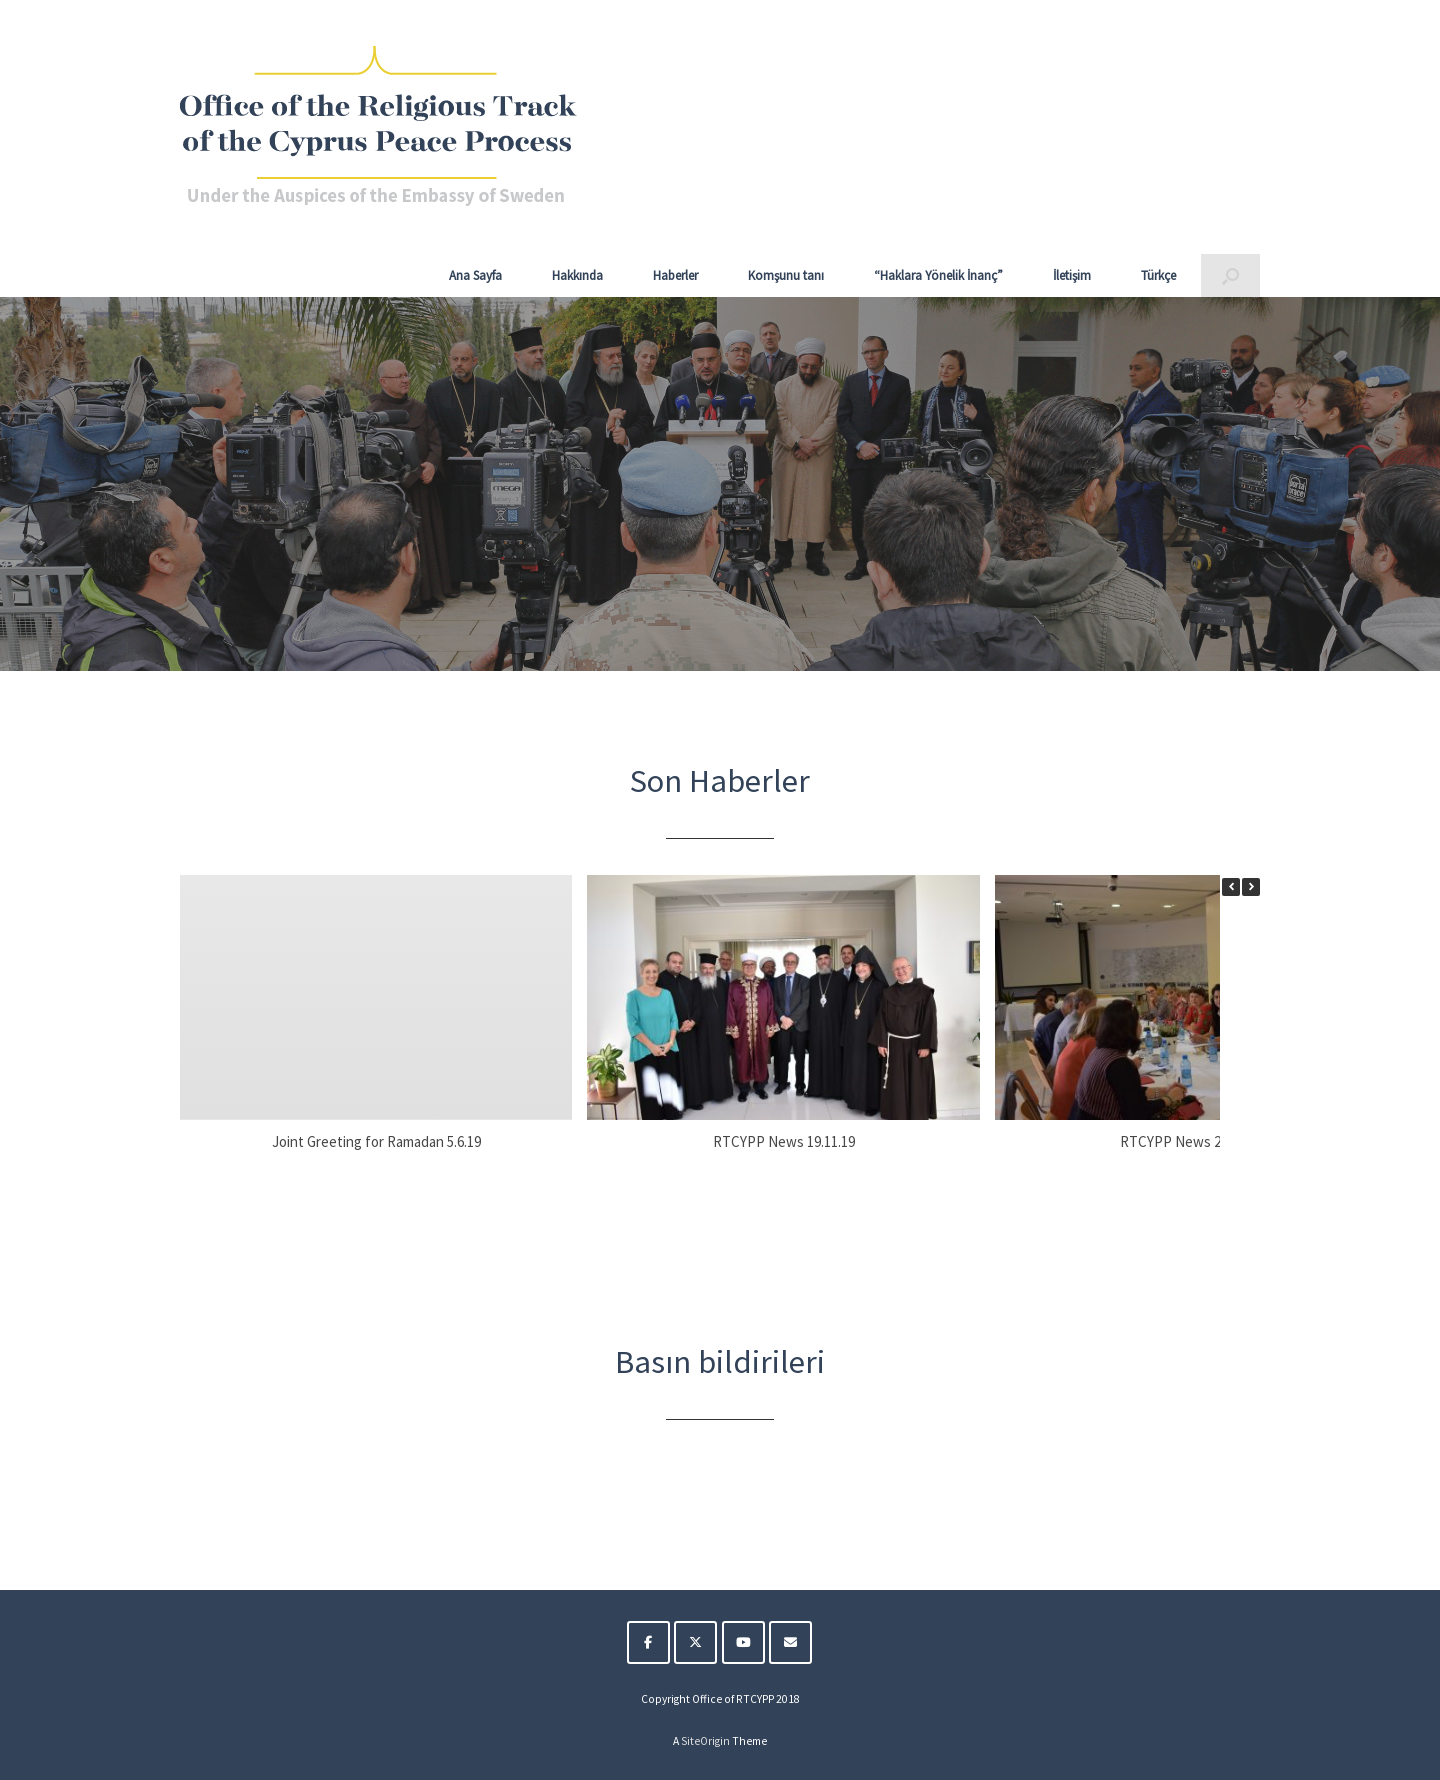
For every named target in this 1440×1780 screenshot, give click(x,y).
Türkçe (1158, 275)
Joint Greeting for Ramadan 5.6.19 (376, 1141)
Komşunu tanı (786, 275)
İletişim (1072, 275)
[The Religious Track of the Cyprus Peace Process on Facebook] (648, 1642)
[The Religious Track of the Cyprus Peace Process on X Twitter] (695, 1642)
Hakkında (577, 275)
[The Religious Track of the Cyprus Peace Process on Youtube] (743, 1642)
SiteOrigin (705, 1741)
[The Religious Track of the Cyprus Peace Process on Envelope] (790, 1642)
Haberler (675, 275)
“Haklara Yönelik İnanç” (938, 275)
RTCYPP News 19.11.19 (784, 1141)
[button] (1230, 275)
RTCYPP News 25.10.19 (1191, 1141)
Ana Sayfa (475, 275)
